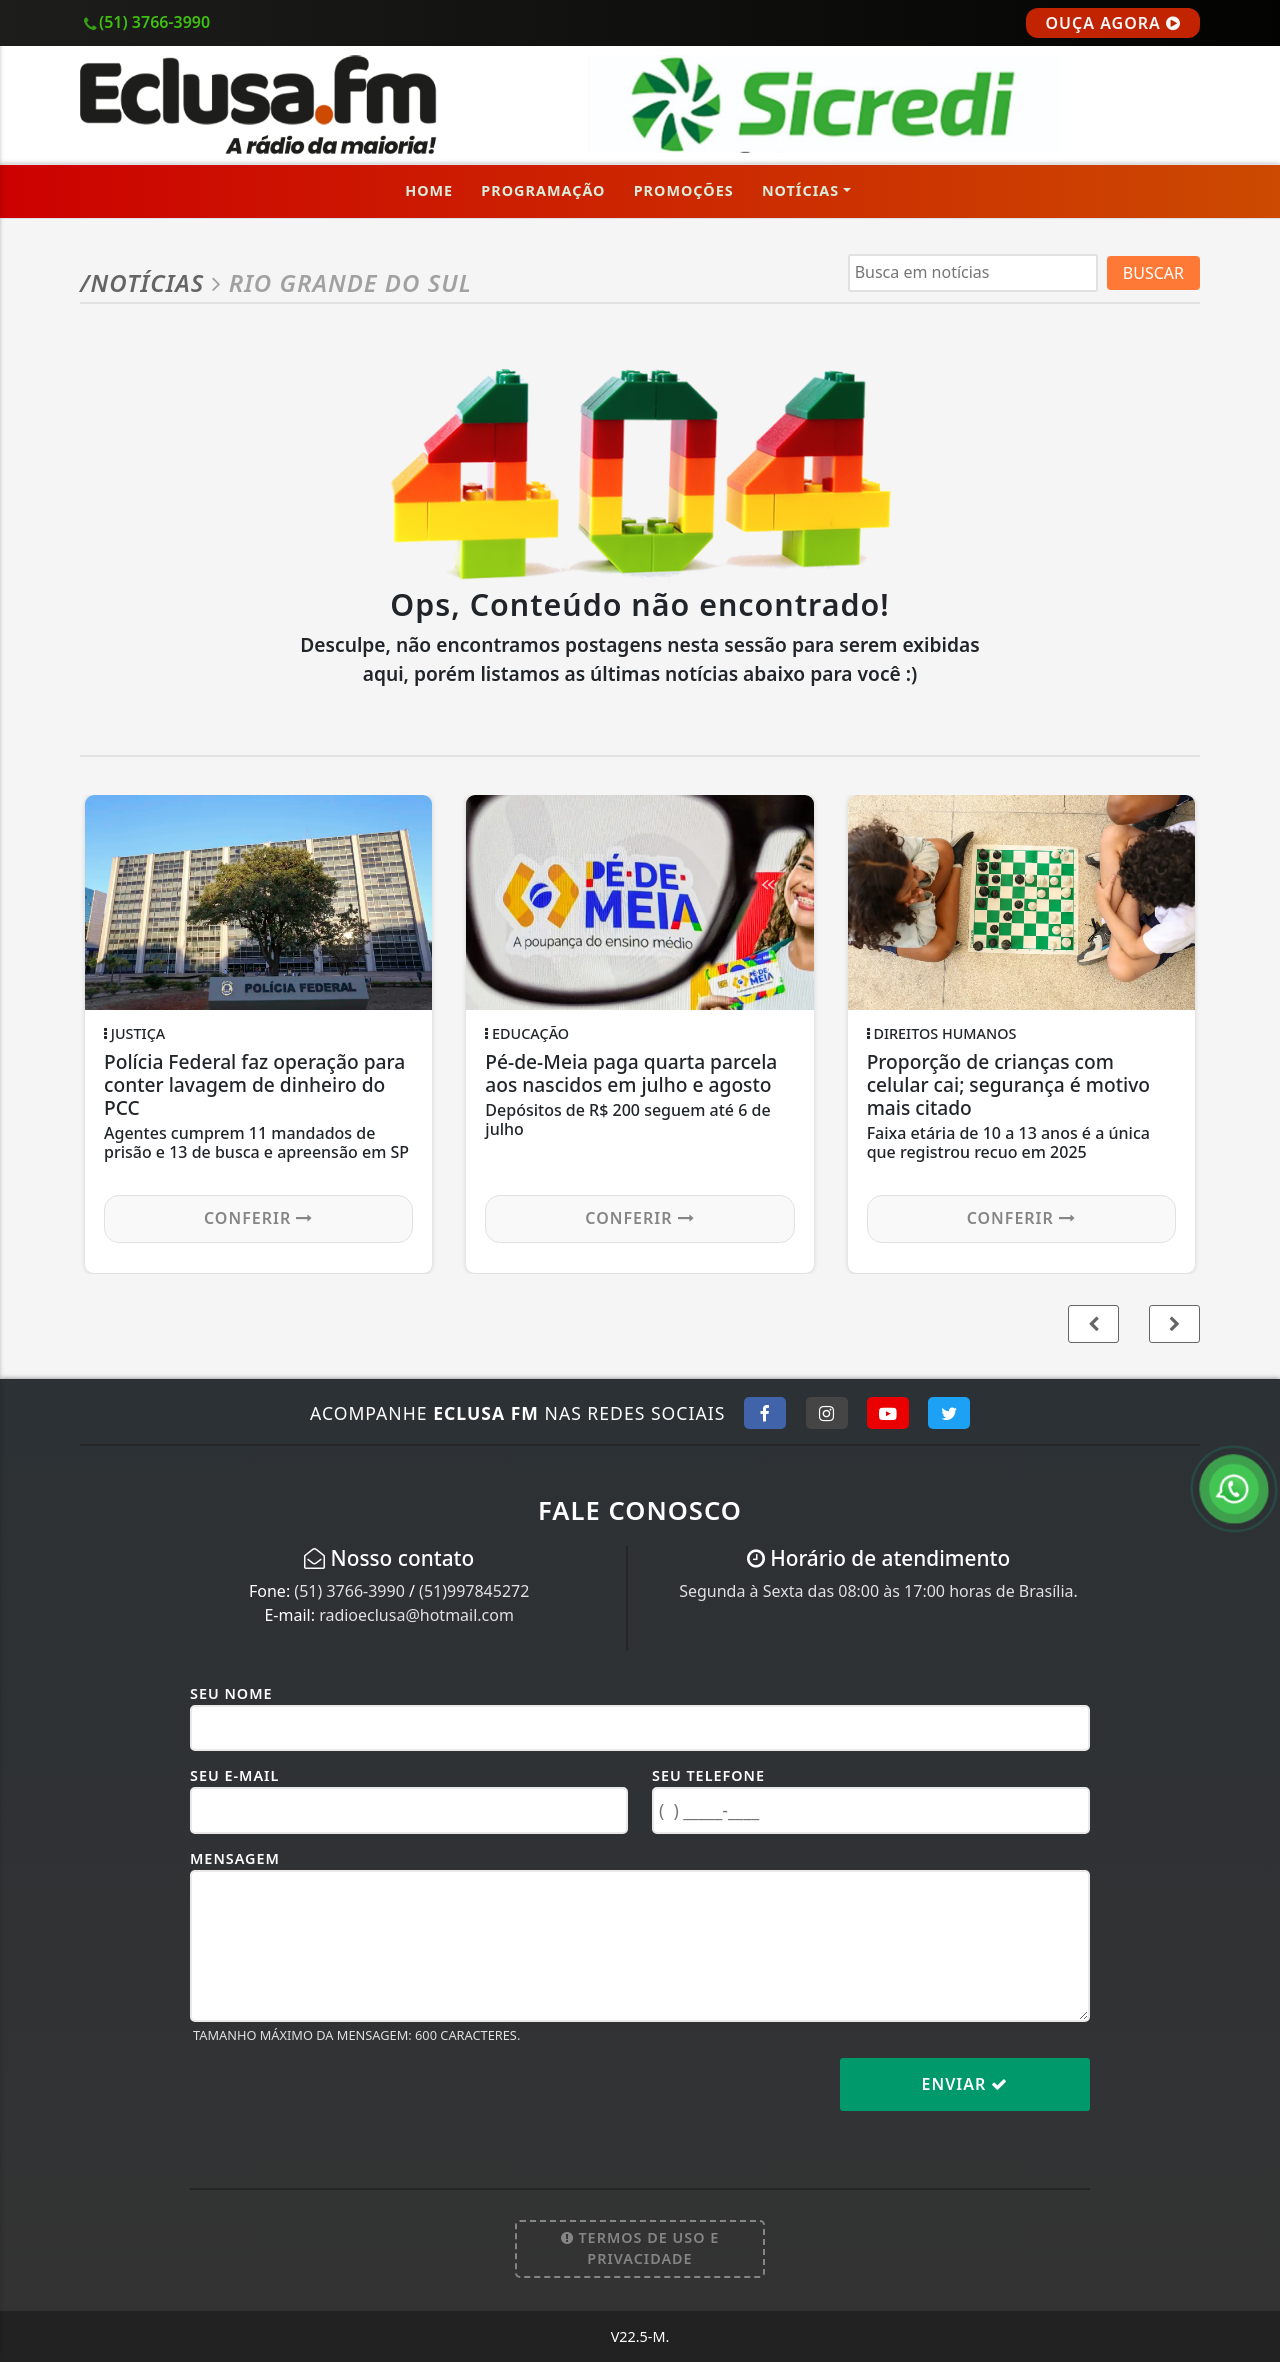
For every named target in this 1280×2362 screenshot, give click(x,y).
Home (429, 190)
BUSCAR (1153, 273)
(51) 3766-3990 (349, 1591)
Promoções (684, 190)
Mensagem (235, 1858)
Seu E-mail (234, 1775)
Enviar (965, 2084)
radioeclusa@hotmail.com (416, 1615)
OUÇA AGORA (1113, 23)
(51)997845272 (474, 1591)
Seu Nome (231, 1693)
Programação (543, 190)
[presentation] (342, 2100)
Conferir (258, 1218)
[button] (1174, 1324)
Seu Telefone (708, 1775)
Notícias (800, 190)
